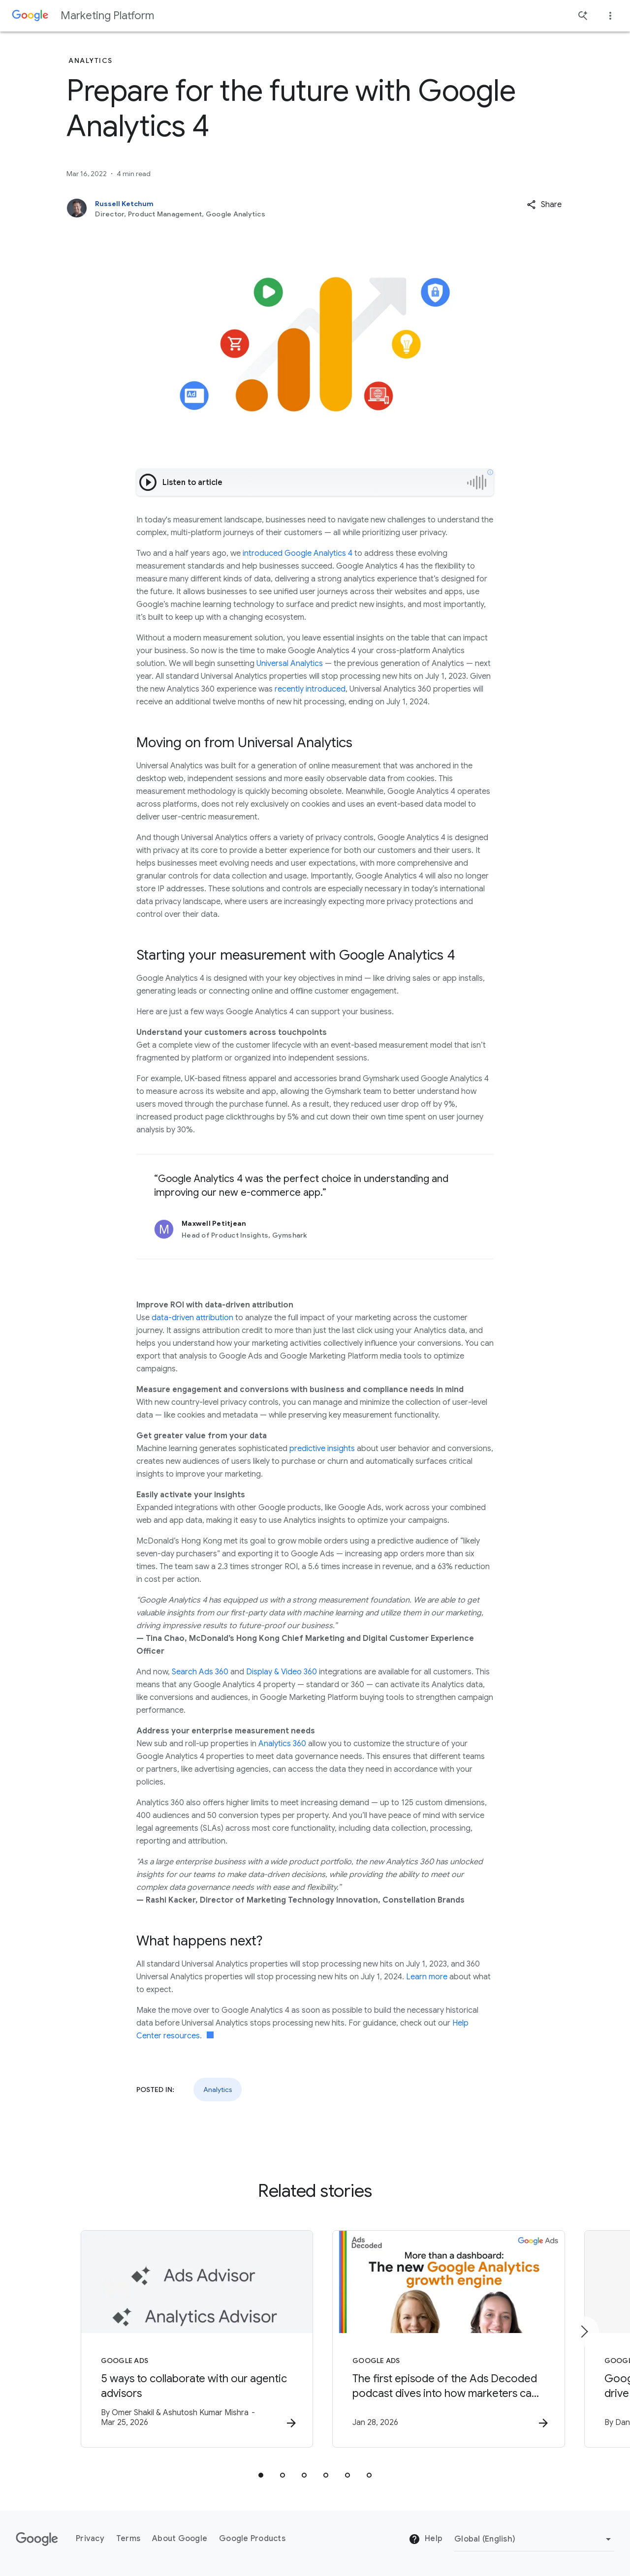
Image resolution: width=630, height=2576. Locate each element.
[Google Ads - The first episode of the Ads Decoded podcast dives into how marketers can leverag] (444, 2339)
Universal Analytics (289, 663)
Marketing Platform (107, 15)
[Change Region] (534, 2539)
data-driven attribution (192, 1318)
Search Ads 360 (200, 1672)
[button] (544, 204)
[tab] (261, 2475)
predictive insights (322, 1449)
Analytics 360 (282, 1744)
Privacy (90, 2539)
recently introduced (310, 689)
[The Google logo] (37, 2539)
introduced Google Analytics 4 (297, 553)
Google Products (252, 2539)
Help (425, 2540)
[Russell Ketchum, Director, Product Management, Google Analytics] (264, 208)
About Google (179, 2539)
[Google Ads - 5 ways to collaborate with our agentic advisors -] (186, 2339)
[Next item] (583, 2331)
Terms (128, 2539)
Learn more (426, 1977)
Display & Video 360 (281, 1672)
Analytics (217, 2089)
